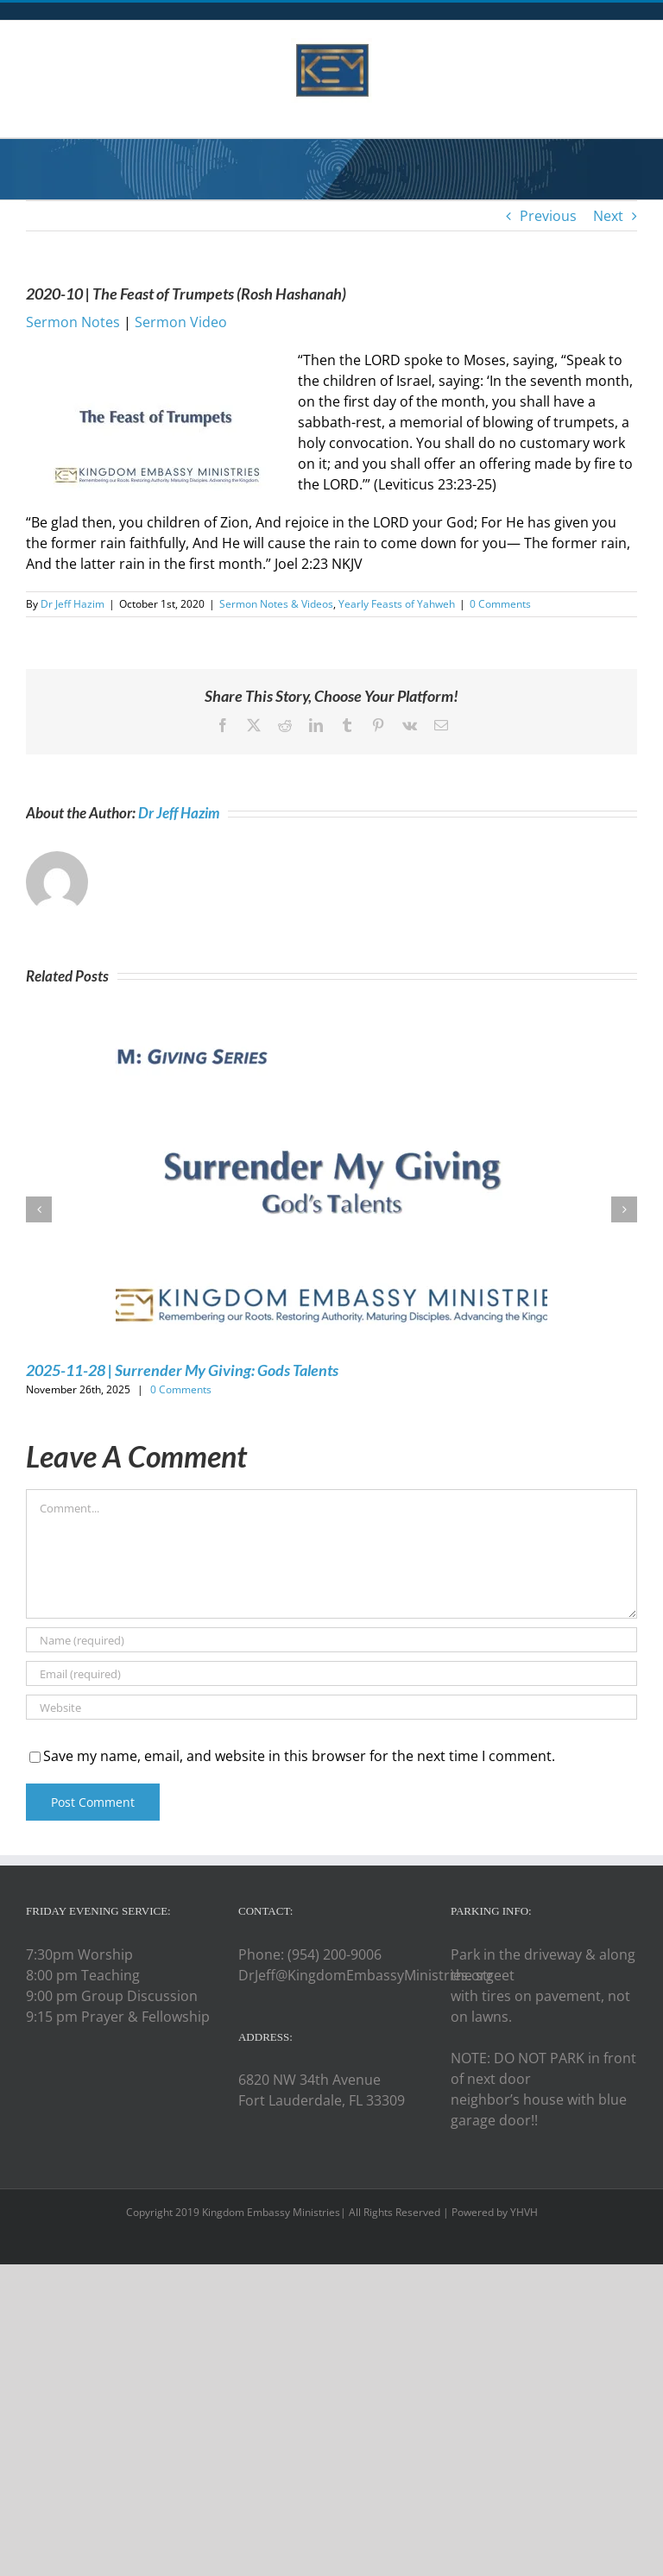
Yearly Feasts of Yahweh (396, 604)
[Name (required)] (331, 1639)
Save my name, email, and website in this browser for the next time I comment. (299, 1755)
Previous (548, 215)
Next (608, 215)
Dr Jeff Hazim (72, 604)
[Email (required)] (331, 1673)
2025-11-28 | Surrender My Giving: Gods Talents (182, 1370)
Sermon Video (181, 322)
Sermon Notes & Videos (276, 604)
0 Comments (500, 604)
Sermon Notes (73, 322)
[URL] (331, 1707)
